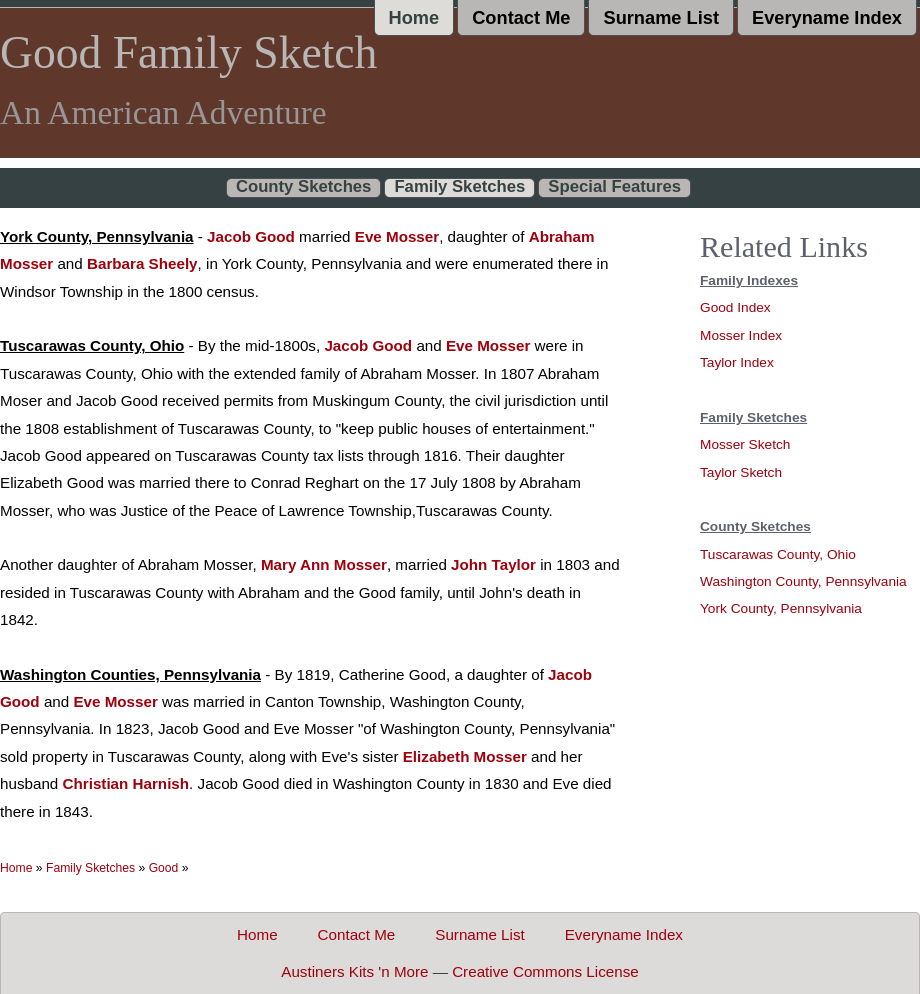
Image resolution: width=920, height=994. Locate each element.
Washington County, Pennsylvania (803, 581)
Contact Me (521, 17)
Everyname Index (827, 17)
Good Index (735, 307)
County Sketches (304, 186)
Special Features (614, 186)
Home (414, 17)
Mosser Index (741, 335)
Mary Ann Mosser (324, 564)
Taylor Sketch (741, 472)
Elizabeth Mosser (465, 756)
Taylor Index (737, 362)
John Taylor (493, 564)
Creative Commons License (545, 971)
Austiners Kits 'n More (354, 971)
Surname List (661, 17)
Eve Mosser (397, 236)
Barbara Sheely (142, 263)
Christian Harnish (126, 783)
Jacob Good (251, 236)
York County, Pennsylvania (781, 608)
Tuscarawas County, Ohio (778, 554)
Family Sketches (459, 186)
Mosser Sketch (745, 444)
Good (164, 868)
